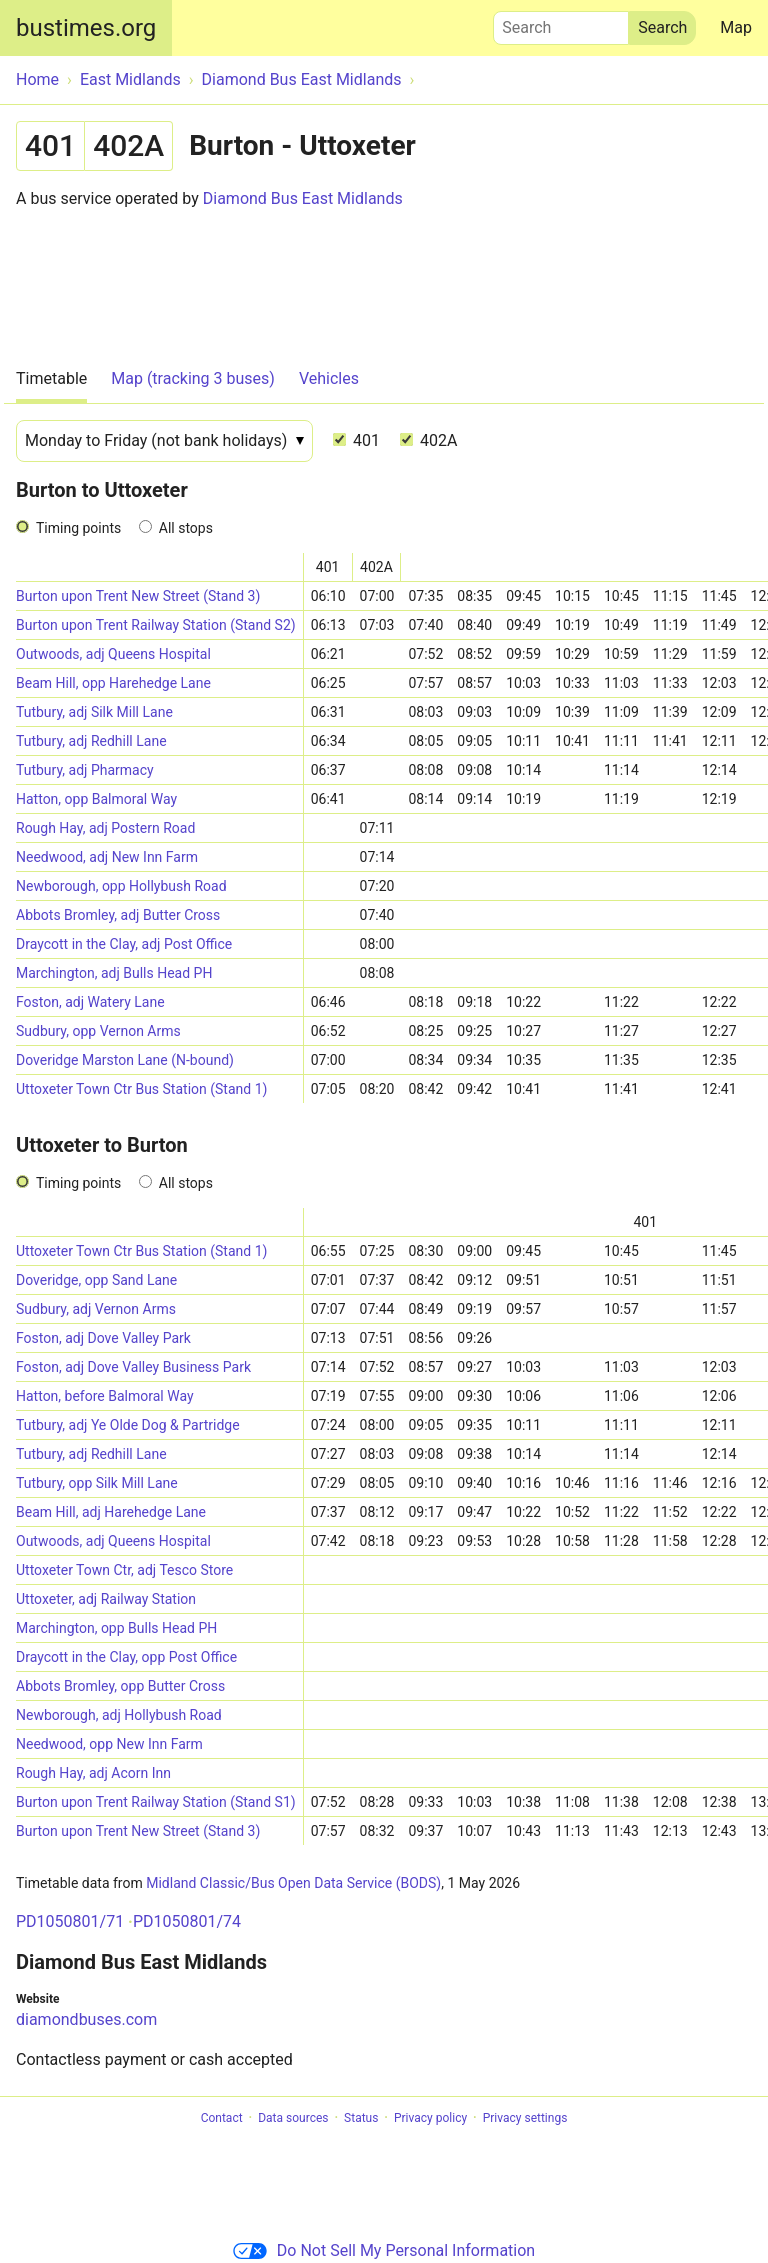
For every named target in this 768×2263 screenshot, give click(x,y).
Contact (222, 2118)
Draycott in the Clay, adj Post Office (124, 944)
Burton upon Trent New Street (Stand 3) (138, 596)
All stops (186, 528)
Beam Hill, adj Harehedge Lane (111, 1512)
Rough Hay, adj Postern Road (105, 828)
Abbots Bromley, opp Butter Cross (120, 1686)
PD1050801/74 (187, 1921)
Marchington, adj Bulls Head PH (114, 973)
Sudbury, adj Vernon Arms (96, 1309)
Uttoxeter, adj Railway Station (106, 1599)
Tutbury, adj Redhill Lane (91, 741)
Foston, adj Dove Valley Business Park (133, 1367)
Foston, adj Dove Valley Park (103, 1338)
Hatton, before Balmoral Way (105, 1396)
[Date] (164, 441)
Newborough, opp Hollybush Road (121, 886)
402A (428, 440)
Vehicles (329, 378)
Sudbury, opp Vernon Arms (98, 1031)
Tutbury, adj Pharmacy (85, 770)
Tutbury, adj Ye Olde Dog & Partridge (128, 1425)
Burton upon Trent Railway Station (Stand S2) (156, 625)
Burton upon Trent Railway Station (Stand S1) (156, 1802)
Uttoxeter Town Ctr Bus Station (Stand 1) (141, 1089)
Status (361, 2118)
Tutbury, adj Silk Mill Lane (94, 712)
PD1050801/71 (70, 1921)
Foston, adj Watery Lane (90, 1002)
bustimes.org (86, 28)
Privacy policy (430, 2118)
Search (561, 23)
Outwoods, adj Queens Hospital (113, 654)
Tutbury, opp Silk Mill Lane (97, 1483)
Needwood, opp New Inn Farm (109, 1744)
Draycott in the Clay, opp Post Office (126, 1657)
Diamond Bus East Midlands (303, 198)
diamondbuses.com (86, 2019)
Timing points (78, 528)
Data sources (293, 2118)
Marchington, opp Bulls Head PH (116, 1628)
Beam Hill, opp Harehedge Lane (113, 683)
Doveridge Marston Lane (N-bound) (125, 1060)
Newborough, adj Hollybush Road (119, 1715)
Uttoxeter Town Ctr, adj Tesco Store (124, 1570)
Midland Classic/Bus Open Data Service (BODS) (293, 1883)
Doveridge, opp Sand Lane (96, 1280)
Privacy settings (525, 2118)
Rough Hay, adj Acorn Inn (93, 1773)
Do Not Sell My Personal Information (384, 2250)
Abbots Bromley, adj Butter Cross (118, 915)
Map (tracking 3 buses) (193, 378)
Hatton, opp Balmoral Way (96, 799)
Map (736, 27)
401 (356, 440)
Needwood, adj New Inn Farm (107, 857)
